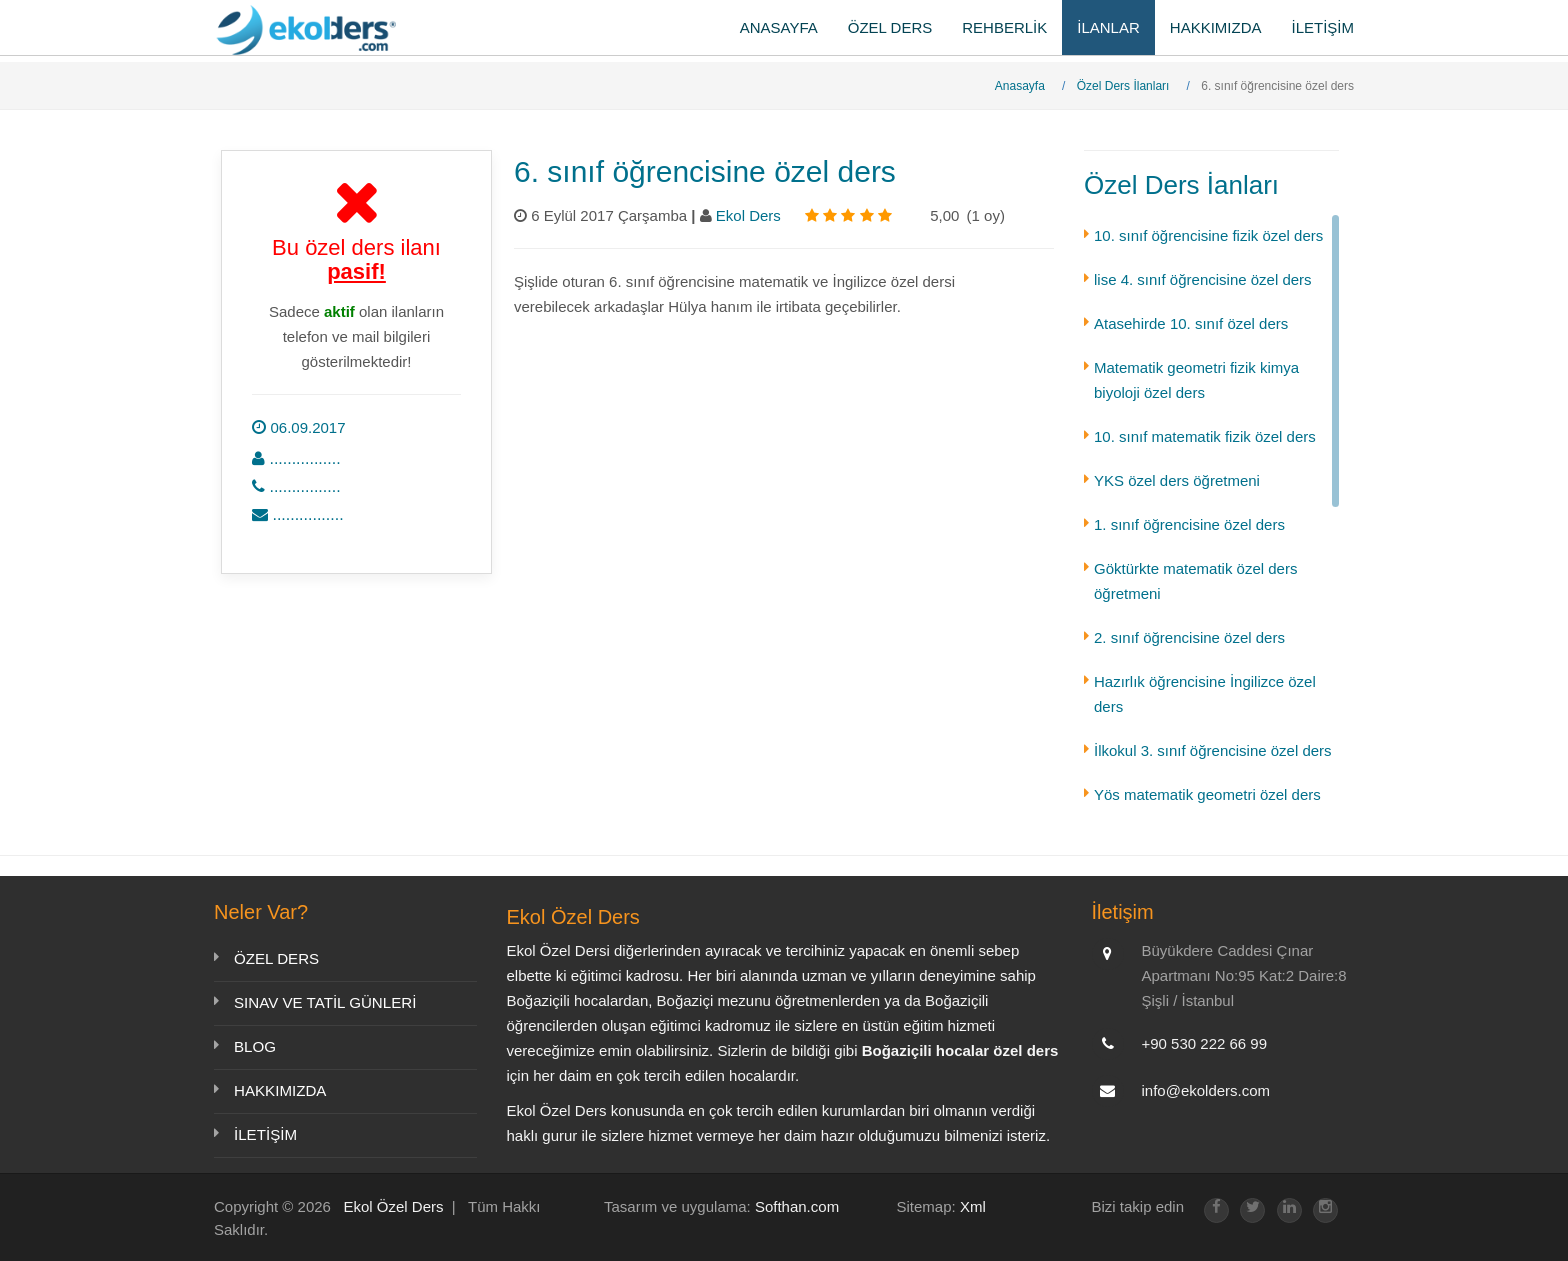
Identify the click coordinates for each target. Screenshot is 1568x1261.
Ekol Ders (750, 215)
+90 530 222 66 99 (1205, 1043)
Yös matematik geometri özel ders (1207, 794)
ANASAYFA (779, 27)
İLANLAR (1108, 27)
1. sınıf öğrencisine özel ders (1189, 524)
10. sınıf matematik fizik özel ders (1205, 436)
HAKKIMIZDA (1216, 27)
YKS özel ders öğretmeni (1177, 480)
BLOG (255, 1046)
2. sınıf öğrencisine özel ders (1189, 637)
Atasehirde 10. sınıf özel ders (1191, 323)
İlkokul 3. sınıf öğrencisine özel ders (1213, 750)
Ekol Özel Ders (393, 1206)
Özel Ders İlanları (1123, 86)
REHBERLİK (1004, 27)
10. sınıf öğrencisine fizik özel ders (1208, 235)
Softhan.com (797, 1206)
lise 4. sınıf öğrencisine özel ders (1203, 279)
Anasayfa (1020, 86)
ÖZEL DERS (890, 27)
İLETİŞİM (1322, 27)
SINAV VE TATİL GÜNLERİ (324, 1002)
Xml (973, 1206)
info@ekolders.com (1206, 1090)
